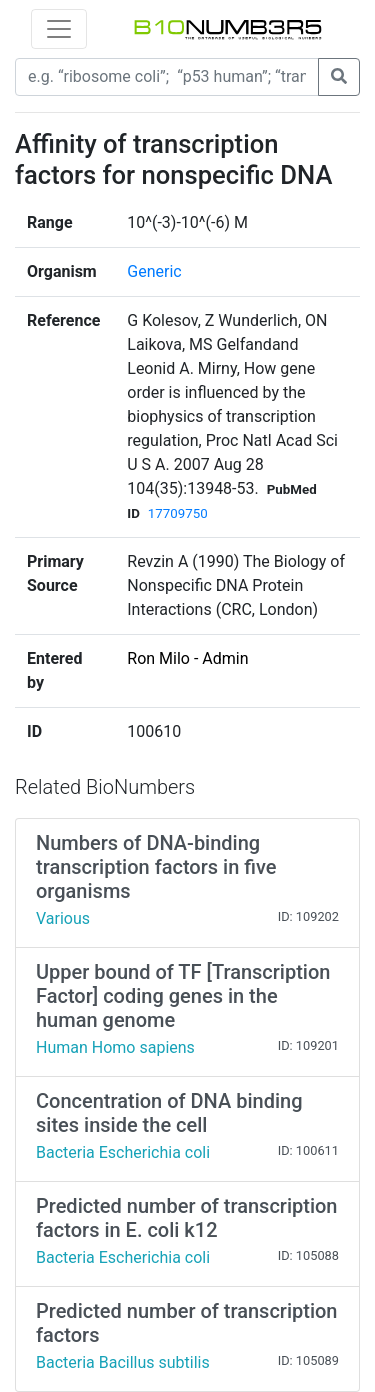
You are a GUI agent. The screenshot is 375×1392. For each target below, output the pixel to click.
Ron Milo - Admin (187, 658)
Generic (154, 271)
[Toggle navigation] (59, 29)
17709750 (178, 513)
